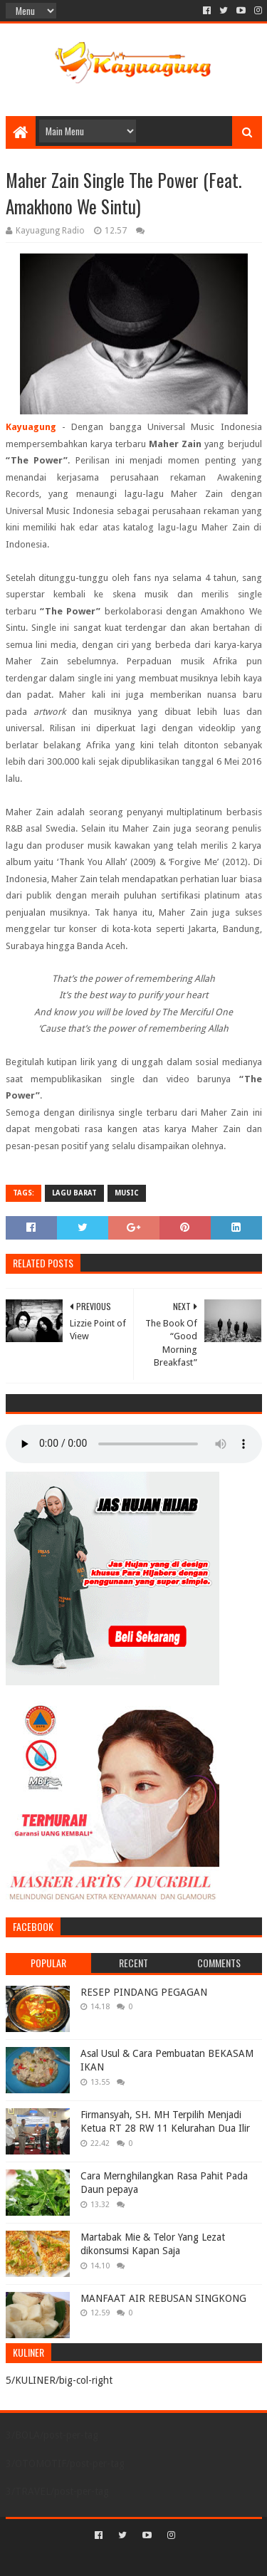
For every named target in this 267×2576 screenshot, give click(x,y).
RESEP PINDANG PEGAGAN (143, 1992)
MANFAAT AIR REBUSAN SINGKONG (163, 2298)
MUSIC (127, 1193)
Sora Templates (112, 2559)
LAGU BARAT (74, 1193)
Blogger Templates (194, 2559)
